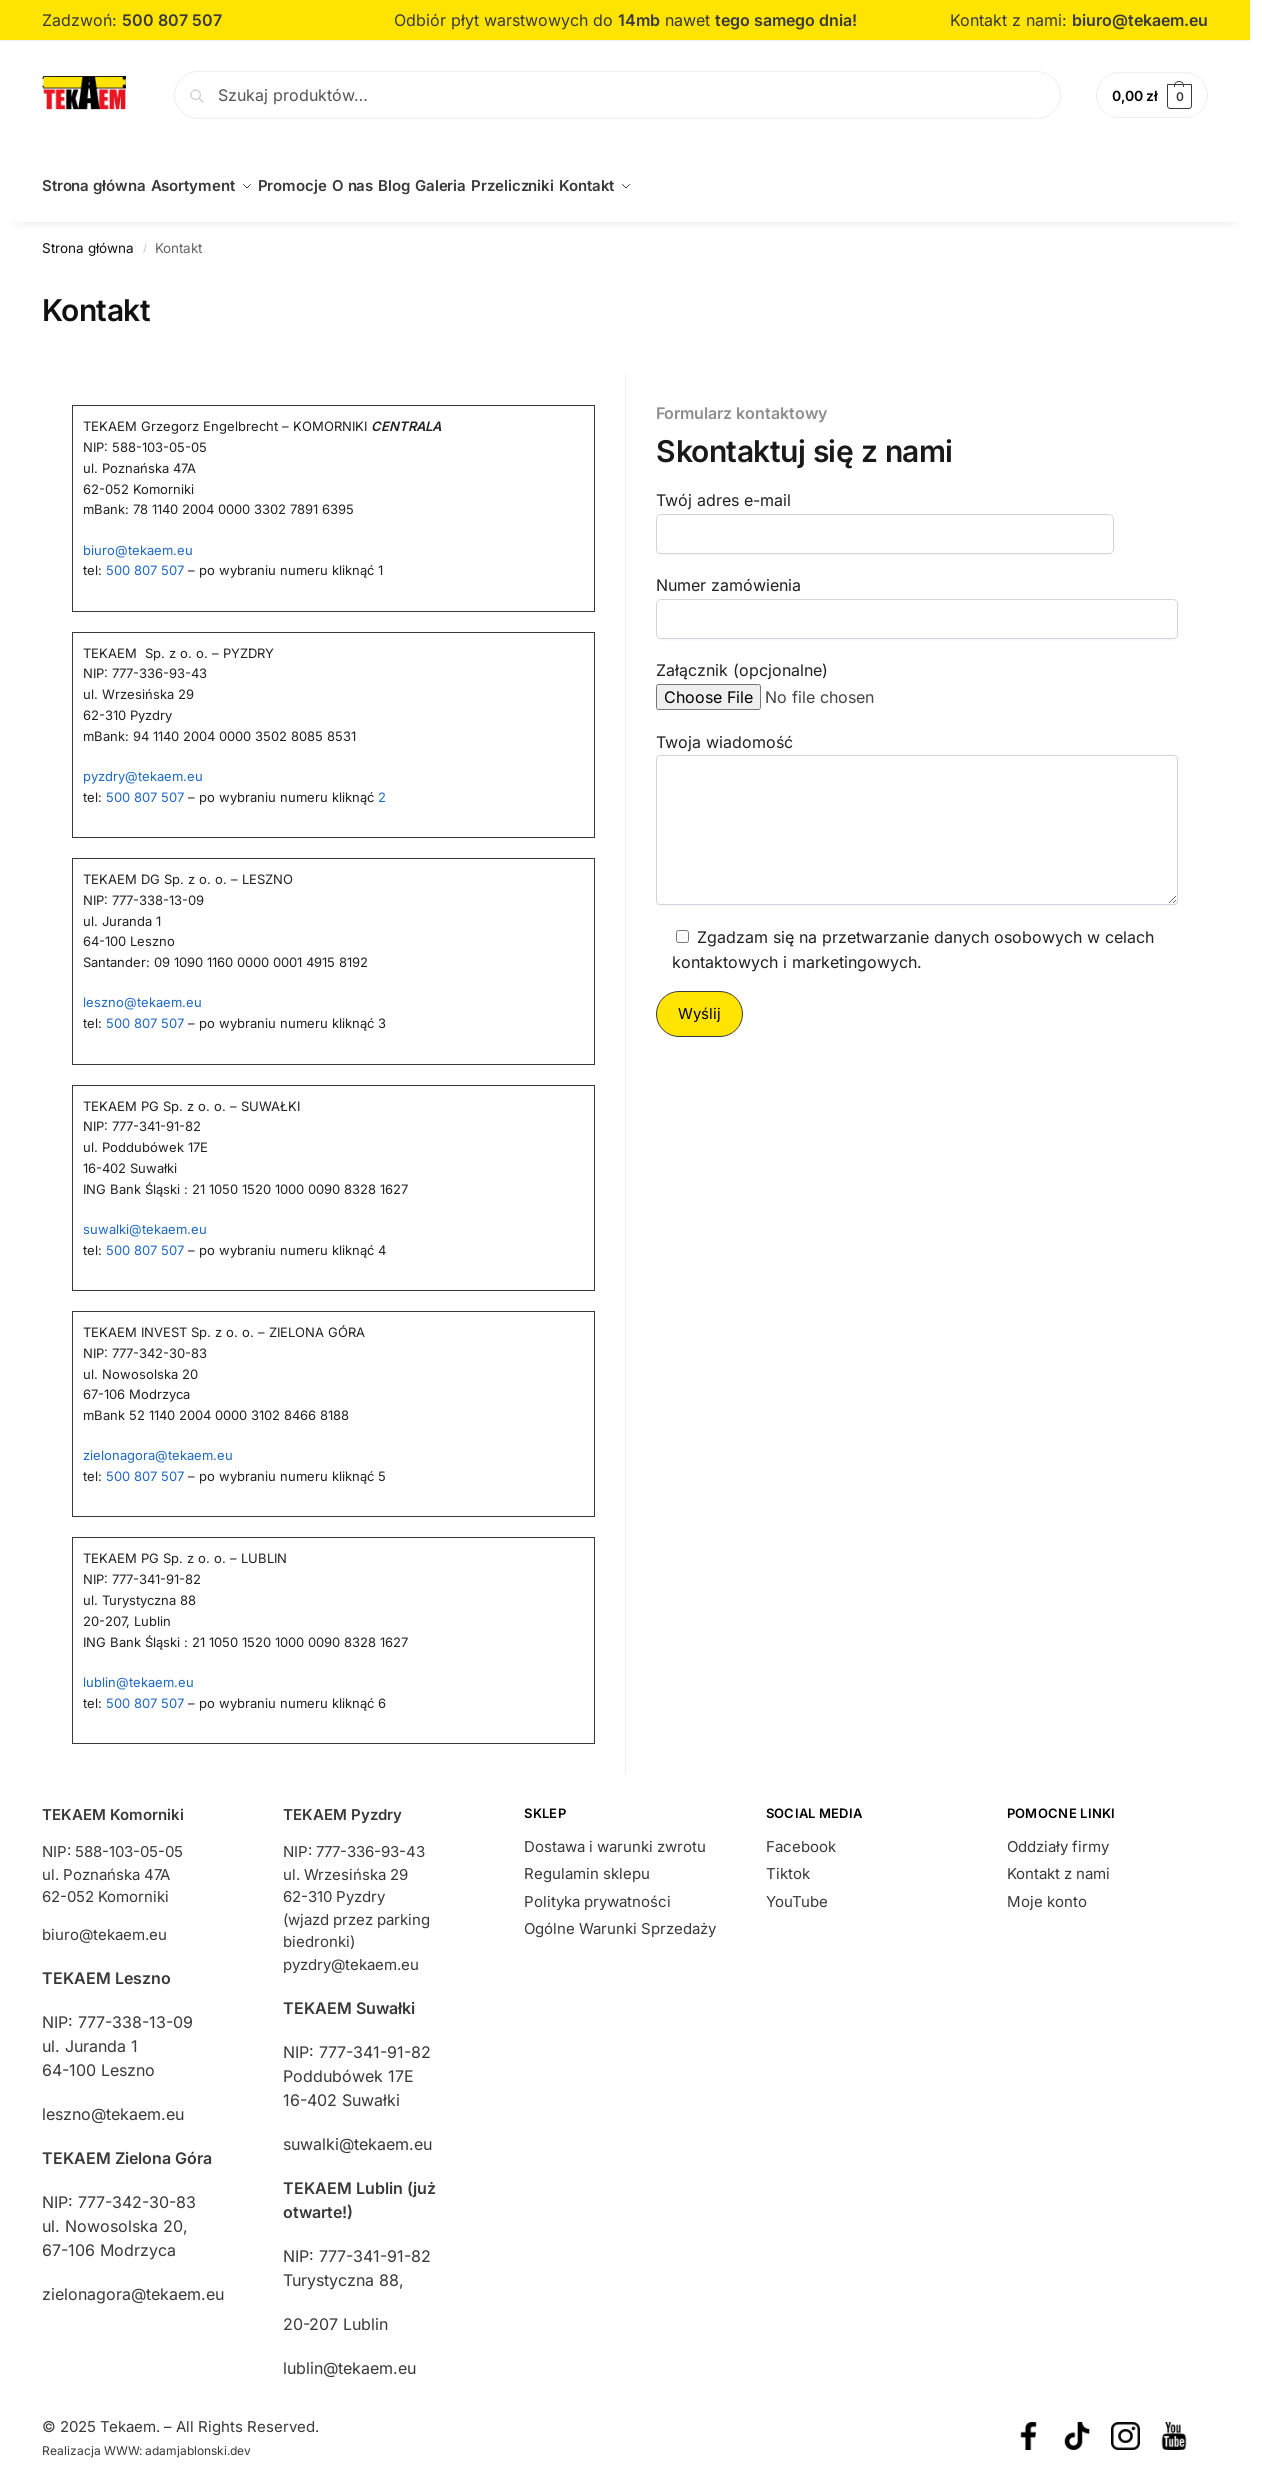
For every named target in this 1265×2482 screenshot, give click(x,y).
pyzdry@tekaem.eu (143, 765)
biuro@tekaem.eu (1140, 20)
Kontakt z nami (1058, 1862)
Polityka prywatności (597, 1890)
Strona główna (88, 236)
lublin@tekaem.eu (138, 1671)
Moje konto (1047, 1890)
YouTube (797, 1890)
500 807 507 (145, 559)
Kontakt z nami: (1011, 20)
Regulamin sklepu (587, 1862)
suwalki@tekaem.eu (145, 1218)
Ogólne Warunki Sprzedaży (620, 1917)
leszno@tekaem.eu (142, 991)
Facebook (801, 1835)
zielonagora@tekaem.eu (158, 1444)
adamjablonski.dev (198, 2439)
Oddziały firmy (1058, 1835)
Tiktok (788, 1862)
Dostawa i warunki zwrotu (615, 1835)
